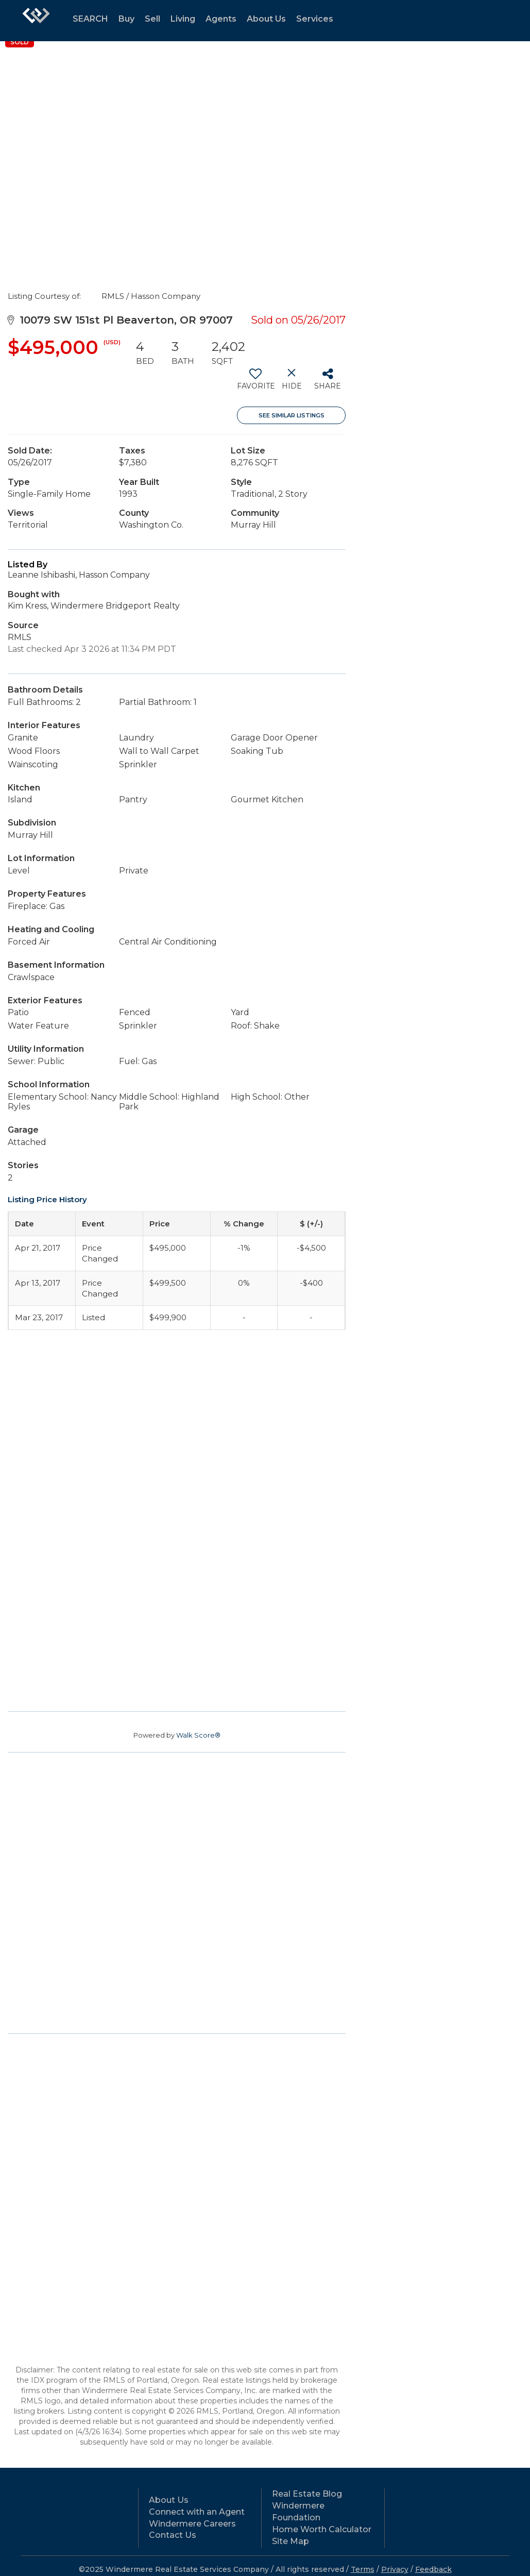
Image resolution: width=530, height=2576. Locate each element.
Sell (152, 19)
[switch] (255, 382)
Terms (362, 2569)
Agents (221, 19)
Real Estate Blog (307, 2494)
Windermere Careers (192, 2524)
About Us (266, 19)
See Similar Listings (291, 415)
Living (182, 19)
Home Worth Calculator (321, 2529)
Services (314, 19)
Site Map (290, 2541)
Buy (126, 19)
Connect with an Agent (197, 2512)
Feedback (433, 2569)
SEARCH (90, 19)
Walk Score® (198, 1735)
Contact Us (172, 2535)
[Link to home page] (36, 20)
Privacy (394, 2569)
